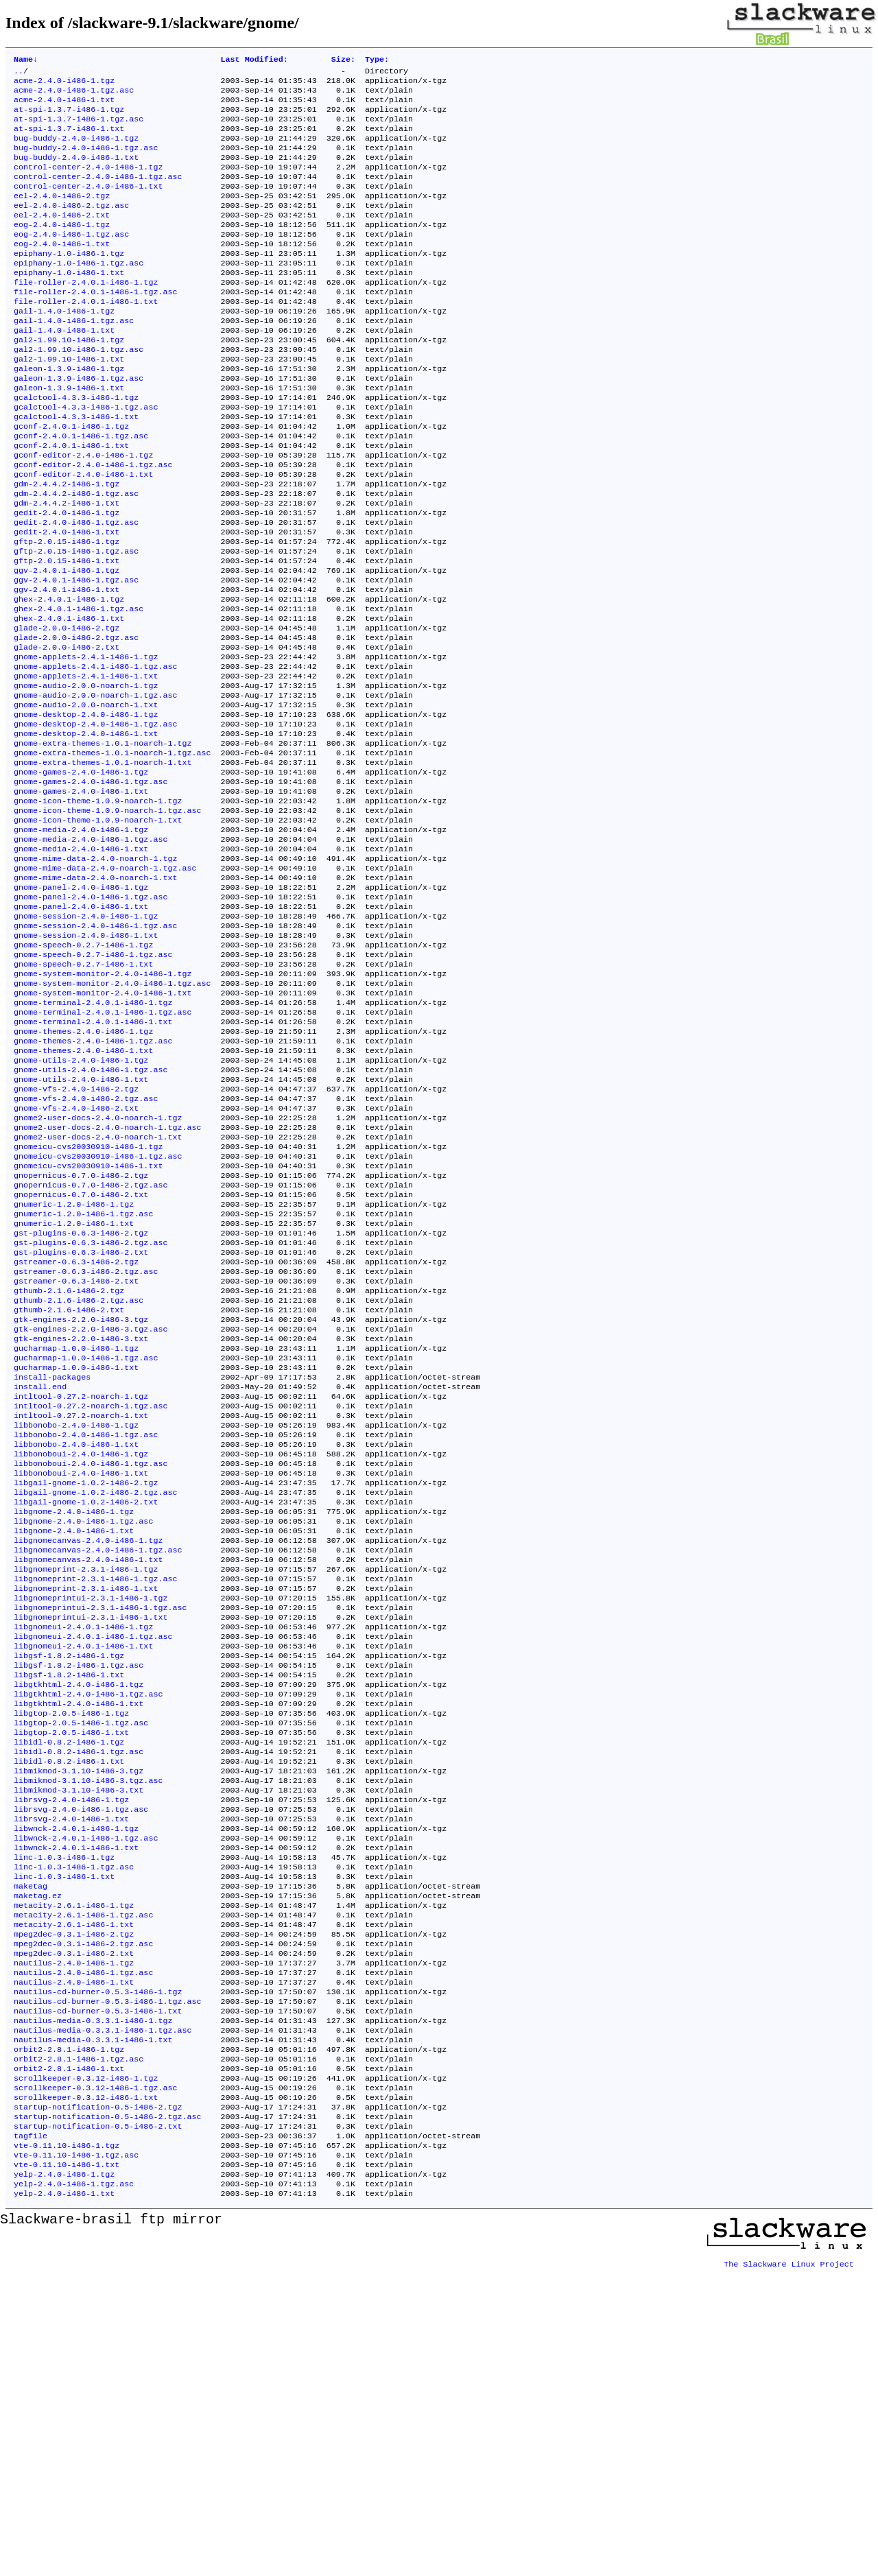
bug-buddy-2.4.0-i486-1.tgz (76, 150)
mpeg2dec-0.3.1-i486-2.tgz (74, 2202)
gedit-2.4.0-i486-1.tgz (66, 578)
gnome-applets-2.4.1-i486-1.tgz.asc (95, 753)
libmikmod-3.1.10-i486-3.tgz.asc (88, 2027)
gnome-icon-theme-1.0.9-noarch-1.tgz (98, 907)
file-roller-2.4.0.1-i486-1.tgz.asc (95, 325)
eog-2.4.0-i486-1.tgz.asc (71, 260)
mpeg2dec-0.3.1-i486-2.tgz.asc (83, 2213)
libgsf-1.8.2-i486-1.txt (69, 1906)
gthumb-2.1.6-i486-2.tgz (69, 1467)
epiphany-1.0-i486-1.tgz (69, 281)
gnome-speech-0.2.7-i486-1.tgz (83, 1072)
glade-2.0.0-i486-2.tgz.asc (76, 721)
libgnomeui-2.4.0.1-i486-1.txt (83, 1873)
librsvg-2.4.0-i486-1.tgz (71, 2049)
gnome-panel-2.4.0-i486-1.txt (81, 1028)
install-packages (52, 1566)
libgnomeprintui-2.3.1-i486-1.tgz (90, 1818)
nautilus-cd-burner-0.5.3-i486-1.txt (98, 2290)
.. (18, 73)
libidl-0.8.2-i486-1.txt (69, 2005)
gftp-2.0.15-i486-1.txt (66, 633)
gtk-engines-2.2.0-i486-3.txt (81, 1522)
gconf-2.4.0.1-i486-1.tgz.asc (81, 490)
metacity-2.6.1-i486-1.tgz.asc (83, 2180)
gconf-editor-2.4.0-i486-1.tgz (83, 512)
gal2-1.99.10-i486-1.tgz (69, 380)
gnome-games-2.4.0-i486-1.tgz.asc (90, 885)
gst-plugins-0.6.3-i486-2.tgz (81, 1401)
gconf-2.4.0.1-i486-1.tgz (71, 479)
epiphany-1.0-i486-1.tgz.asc (78, 292)
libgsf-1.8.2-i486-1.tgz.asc (78, 1895)
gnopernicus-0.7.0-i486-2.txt (81, 1357)
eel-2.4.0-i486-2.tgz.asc (71, 227)
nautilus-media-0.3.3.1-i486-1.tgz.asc (102, 2312)
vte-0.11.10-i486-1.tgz (66, 2444)
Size (343, 60)
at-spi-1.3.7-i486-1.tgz (69, 117)
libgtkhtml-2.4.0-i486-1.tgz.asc (88, 1928)
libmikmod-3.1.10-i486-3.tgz (78, 2016)
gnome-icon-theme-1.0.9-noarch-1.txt (98, 929)
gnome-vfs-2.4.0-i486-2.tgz (76, 1236)
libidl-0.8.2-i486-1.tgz (69, 1983)
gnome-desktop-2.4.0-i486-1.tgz (86, 808)
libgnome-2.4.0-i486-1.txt (74, 1741)
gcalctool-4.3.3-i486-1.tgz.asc (86, 457)
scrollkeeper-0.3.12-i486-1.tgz (86, 2367)
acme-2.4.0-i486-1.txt (64, 106)
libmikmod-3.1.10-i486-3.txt (78, 2038)
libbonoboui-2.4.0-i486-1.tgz (81, 1654)
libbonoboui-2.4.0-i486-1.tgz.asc (90, 1664)
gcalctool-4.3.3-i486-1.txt (76, 468)
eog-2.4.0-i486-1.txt (62, 270)
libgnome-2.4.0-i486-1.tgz (74, 1719)
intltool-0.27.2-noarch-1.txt (81, 1610)
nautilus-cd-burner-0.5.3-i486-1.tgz (98, 2268)
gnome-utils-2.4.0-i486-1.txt (81, 1225)
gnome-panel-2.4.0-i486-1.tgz (81, 1006)
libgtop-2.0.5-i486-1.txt (71, 1972)
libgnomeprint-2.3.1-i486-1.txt (86, 1807)
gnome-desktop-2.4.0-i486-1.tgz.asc (95, 819)
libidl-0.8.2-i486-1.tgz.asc (78, 1994)
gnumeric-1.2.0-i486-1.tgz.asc (83, 1379)
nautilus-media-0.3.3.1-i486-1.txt (93, 2323)
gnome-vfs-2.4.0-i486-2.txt (76, 1258)
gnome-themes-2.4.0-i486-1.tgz (83, 1171)
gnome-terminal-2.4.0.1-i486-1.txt (93, 1160)
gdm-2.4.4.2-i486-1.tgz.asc (76, 556)
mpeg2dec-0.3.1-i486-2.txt (74, 2224)
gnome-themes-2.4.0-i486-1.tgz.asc (93, 1182)
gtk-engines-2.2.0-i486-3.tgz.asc (90, 1511)
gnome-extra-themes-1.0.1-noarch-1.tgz (102, 841)
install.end (40, 1577)
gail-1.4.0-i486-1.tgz (64, 347)
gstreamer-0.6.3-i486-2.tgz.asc (86, 1445)
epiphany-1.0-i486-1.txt (69, 303)
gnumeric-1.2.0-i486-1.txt (74, 1390)
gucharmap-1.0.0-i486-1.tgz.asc (86, 1544)
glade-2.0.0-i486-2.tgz (66, 710)
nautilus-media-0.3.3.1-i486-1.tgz (93, 2301)
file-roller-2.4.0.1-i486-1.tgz (86, 314)
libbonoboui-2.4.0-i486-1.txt (81, 1675)
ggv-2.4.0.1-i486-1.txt (66, 666)
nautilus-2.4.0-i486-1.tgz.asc (83, 2246)
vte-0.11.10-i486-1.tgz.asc (76, 2455)
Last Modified (254, 60)
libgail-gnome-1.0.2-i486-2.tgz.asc (95, 1697)
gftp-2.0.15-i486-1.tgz (66, 611)
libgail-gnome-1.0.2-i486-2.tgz (86, 1686)
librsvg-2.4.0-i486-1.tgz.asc (81, 2060)
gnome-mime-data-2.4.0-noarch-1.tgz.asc (105, 984)
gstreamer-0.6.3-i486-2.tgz (76, 1434)
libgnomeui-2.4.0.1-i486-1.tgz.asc (93, 1862)
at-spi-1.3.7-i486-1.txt (69, 139)
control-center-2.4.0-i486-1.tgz (88, 183)
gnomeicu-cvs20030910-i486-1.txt (88, 1324)
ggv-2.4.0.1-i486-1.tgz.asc (76, 655)
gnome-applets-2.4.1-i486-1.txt (86, 764)
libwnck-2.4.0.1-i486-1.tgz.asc (86, 2093)
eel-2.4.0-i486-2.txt (62, 238)
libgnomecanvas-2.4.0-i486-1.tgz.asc (98, 1763)
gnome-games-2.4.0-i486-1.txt (81, 896)
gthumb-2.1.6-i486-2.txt (69, 1489)
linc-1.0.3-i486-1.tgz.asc (74, 2125)
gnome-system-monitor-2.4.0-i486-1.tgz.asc (112, 1116)
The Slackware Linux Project (789, 2565)
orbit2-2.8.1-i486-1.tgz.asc (78, 2345)
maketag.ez (38, 2158)
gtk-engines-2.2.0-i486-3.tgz (81, 1500)
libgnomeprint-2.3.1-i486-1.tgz (86, 1785)
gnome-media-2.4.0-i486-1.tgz (81, 940)
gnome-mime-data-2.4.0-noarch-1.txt (95, 995)
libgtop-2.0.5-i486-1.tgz (71, 1950)
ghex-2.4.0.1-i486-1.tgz (69, 677)
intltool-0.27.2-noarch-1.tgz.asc (90, 1599)
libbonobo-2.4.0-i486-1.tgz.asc (86, 1632)
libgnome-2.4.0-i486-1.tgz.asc (83, 1730)
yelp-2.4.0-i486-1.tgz (64, 2477)
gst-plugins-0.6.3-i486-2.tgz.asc (90, 1412)
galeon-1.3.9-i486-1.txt (69, 435)
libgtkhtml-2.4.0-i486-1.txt (78, 1939)
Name (26, 60)
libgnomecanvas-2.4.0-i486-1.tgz (88, 1752)
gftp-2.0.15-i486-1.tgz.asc (76, 622)
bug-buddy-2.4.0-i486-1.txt (76, 172)
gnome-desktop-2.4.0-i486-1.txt (86, 830)
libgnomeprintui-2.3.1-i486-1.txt (90, 1840)
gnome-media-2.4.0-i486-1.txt (81, 962)
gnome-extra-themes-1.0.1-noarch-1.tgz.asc (112, 852)
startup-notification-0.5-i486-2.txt (98, 2422)
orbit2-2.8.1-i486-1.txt (69, 2356)
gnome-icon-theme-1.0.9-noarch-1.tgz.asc (108, 918)
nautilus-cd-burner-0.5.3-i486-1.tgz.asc (108, 2279)
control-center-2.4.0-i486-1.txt (88, 205)
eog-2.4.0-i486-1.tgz (62, 249)
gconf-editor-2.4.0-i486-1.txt (83, 534)
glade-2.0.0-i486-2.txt (66, 731)
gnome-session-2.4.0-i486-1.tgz (86, 1039)
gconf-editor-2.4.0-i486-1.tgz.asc (93, 523)
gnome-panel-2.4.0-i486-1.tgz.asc (90, 1017)
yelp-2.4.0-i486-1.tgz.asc (74, 2488)
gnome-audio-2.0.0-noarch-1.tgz (86, 775)
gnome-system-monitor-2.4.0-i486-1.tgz (102, 1105)
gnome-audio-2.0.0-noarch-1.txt (86, 797)
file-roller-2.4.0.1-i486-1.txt (86, 336)
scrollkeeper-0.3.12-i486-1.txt (86, 2389)
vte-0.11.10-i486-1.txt (66, 2466)
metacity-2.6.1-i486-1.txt (74, 2191)
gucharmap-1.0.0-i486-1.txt (76, 1555)
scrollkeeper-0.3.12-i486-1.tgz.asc (95, 2378)
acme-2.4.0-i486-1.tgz (64, 84)
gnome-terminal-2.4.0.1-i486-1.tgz (93, 1138)
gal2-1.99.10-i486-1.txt (69, 402)
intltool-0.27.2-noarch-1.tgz (81, 1588)
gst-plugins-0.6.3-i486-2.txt (81, 1423)
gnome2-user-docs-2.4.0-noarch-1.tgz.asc (108, 1280)
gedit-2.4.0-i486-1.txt (66, 600)
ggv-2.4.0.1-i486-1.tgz (66, 644)
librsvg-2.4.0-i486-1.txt (71, 2071)
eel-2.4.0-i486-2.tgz (62, 216)
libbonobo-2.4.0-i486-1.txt (76, 1643)
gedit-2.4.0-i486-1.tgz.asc (76, 589)
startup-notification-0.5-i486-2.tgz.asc (108, 2411)
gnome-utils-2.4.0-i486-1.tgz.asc (90, 1214)
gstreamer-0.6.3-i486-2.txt (76, 1456)
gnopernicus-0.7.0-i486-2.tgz (81, 1335)
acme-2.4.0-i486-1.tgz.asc (74, 95)
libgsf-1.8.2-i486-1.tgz (69, 1884)
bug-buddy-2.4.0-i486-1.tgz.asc (86, 161)
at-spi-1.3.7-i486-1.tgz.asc (78, 128)
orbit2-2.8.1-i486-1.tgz (69, 2334)
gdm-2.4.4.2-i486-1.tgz (66, 545)
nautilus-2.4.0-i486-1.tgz (74, 2235)
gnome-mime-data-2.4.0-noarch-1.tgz (95, 973)
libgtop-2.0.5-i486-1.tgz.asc (81, 1961)
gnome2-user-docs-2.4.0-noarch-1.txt (98, 1291)
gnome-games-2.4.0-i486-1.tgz (81, 874)
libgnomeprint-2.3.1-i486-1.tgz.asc (95, 1796)
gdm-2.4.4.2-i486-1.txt (66, 567)
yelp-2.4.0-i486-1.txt (64, 2499)
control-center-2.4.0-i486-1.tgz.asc (98, 194)
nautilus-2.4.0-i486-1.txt (74, 2257)
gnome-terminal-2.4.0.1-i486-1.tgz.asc (102, 1149)
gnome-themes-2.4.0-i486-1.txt (83, 1192)
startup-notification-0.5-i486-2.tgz (98, 2400)
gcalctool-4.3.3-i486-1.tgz (76, 446)
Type (377, 60)
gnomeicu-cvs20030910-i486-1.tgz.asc (98, 1313)
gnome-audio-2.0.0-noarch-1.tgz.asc (95, 786)
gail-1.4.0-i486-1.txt (64, 369)
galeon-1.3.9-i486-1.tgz (69, 413)
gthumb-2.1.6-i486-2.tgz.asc (78, 1478)
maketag (30, 2147)
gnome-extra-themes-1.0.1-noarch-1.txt (102, 863)
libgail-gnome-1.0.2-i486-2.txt (86, 1708)
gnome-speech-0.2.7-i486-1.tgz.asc (93, 1083)
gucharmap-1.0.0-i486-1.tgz (76, 1533)
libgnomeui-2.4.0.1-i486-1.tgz (83, 1851)
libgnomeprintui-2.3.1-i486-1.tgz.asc (100, 1829)
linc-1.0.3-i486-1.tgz (64, 2115)
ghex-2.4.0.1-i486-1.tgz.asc (78, 688)
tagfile (30, 2433)
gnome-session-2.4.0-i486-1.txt (86, 1061)
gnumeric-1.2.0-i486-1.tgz (74, 1368)
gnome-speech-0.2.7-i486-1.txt (83, 1094)
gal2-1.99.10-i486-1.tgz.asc (78, 391)
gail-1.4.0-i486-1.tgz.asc (74, 358)
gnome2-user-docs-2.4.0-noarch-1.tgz (98, 1269)
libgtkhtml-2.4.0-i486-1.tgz (78, 1917)
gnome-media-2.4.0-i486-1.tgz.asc (90, 951)
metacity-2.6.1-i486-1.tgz (74, 2169)
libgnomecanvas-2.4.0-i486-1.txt (88, 1774)
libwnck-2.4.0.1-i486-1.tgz (76, 2082)
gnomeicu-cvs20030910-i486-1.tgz (88, 1302)
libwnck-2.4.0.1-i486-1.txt (76, 2104)
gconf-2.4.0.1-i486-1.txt (71, 501)
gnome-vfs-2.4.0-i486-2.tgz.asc (86, 1247)
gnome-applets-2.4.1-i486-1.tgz (86, 742)
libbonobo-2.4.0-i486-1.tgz (76, 1621)
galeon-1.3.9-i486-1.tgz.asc (78, 424)
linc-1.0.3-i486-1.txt (64, 2136)
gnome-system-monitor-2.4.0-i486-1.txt (102, 1127)
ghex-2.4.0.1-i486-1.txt (69, 699)
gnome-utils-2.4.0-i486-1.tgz (81, 1203)
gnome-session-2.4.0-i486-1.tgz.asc (95, 1050)
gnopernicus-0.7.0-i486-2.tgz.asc (90, 1346)
